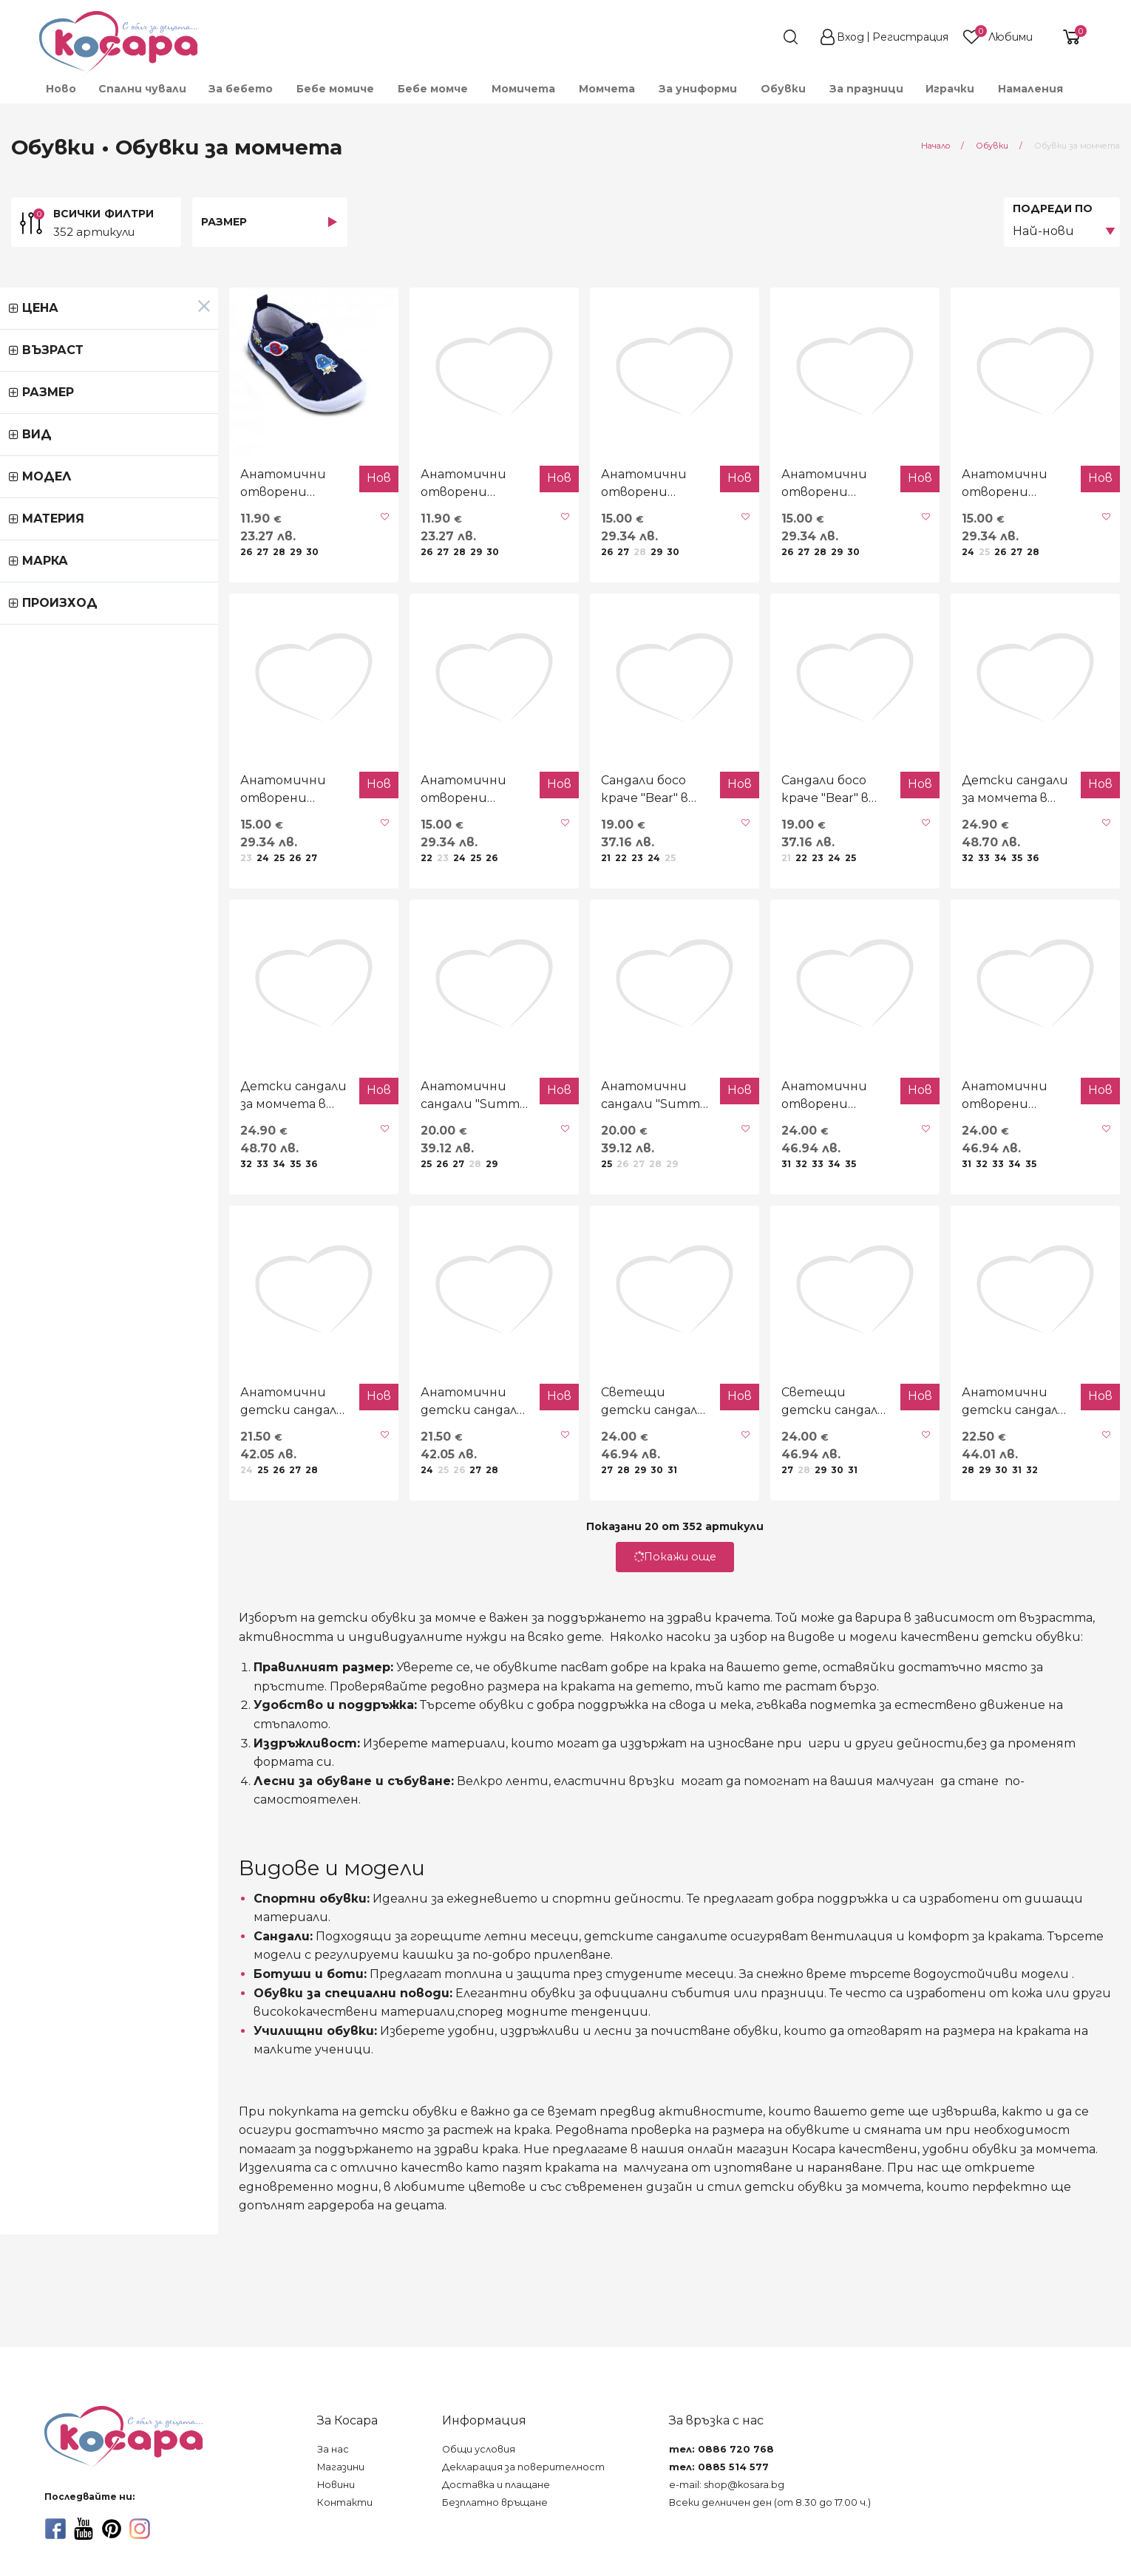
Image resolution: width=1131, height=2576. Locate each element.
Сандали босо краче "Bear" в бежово (532, 876)
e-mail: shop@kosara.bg (726, 2484)
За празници (866, 88)
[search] (764, 37)
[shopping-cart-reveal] (1066, 37)
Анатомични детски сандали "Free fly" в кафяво (987, 1577)
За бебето (240, 88)
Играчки (949, 88)
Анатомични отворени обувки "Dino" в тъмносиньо (323, 877)
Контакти (345, 2502)
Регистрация (910, 37)
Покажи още (565, 1731)
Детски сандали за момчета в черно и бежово (84, 1227)
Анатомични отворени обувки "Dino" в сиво (99, 876)
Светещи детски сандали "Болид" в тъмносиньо (753, 1577)
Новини (336, 2484)
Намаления (1030, 88)
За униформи (698, 88)
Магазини (340, 2467)
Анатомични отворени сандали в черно (771, 1226)
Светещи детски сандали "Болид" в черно (547, 1575)
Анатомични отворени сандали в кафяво (995, 1226)
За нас (333, 2449)
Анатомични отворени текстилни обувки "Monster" (995, 528)
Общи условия (478, 2449)
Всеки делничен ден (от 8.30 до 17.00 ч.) (770, 2502)
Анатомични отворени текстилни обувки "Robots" (547, 528)
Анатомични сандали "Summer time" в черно (317, 1226)
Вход (850, 37)
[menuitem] (60, 88)
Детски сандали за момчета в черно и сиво (980, 877)
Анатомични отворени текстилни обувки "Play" (771, 528)
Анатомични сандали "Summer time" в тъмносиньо (540, 1227)
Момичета (523, 88)
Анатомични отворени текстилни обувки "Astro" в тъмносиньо (99, 528)
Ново (61, 88)
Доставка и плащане (496, 2484)
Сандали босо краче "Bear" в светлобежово (766, 876)
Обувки (783, 88)
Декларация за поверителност (523, 2467)
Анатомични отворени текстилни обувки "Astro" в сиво (323, 528)
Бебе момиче (335, 88)
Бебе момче (433, 88)
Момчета (607, 88)
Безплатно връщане (495, 2502)
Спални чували (142, 88)
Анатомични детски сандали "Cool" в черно (93, 1575)
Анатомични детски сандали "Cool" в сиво (315, 1575)
